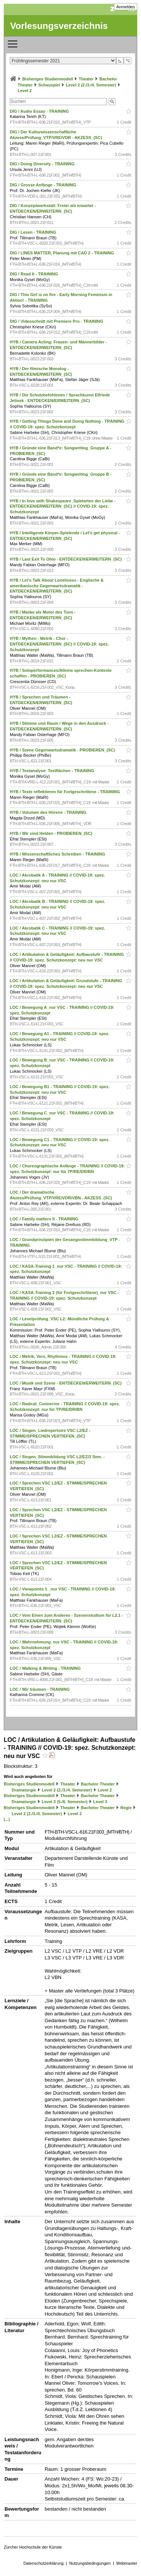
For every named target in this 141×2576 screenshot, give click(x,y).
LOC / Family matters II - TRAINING (44, 1219)
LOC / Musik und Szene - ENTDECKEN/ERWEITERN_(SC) (66, 1383)
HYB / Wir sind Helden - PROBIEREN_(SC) (51, 833)
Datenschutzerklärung (43, 2563)
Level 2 (25, 90)
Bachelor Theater (98, 1784)
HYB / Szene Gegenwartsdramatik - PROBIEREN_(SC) (63, 750)
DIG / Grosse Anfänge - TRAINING (43, 185)
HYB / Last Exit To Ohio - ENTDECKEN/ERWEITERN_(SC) (66, 559)
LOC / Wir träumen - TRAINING (40, 1689)
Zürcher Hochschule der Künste (33, 2547)
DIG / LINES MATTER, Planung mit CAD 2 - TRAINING (62, 253)
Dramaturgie (24, 1790)
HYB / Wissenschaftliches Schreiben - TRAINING (58, 854)
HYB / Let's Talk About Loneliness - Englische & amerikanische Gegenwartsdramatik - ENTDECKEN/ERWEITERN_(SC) (57, 586)
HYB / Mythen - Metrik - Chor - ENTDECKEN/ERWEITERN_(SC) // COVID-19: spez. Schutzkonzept (59, 644)
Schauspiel (49, 85)
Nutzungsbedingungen (90, 2563)
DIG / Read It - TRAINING (34, 274)
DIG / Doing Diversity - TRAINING (43, 164)
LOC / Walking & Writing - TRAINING (46, 1668)
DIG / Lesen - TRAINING (34, 232)
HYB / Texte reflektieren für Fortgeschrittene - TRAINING (65, 791)
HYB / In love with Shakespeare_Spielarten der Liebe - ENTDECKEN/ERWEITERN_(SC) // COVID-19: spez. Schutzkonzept (62, 506)
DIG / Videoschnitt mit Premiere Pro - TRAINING (57, 321)
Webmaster (126, 2563)
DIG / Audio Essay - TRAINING (40, 111)
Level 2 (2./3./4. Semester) (91, 85)
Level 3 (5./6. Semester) (65, 1801)
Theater (86, 79)
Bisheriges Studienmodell (47, 79)
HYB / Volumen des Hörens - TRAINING (49, 812)
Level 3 (100, 1801)
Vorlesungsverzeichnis (59, 26)
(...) (7, 1819)
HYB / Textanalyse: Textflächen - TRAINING (53, 770)
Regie (126, 1807)
